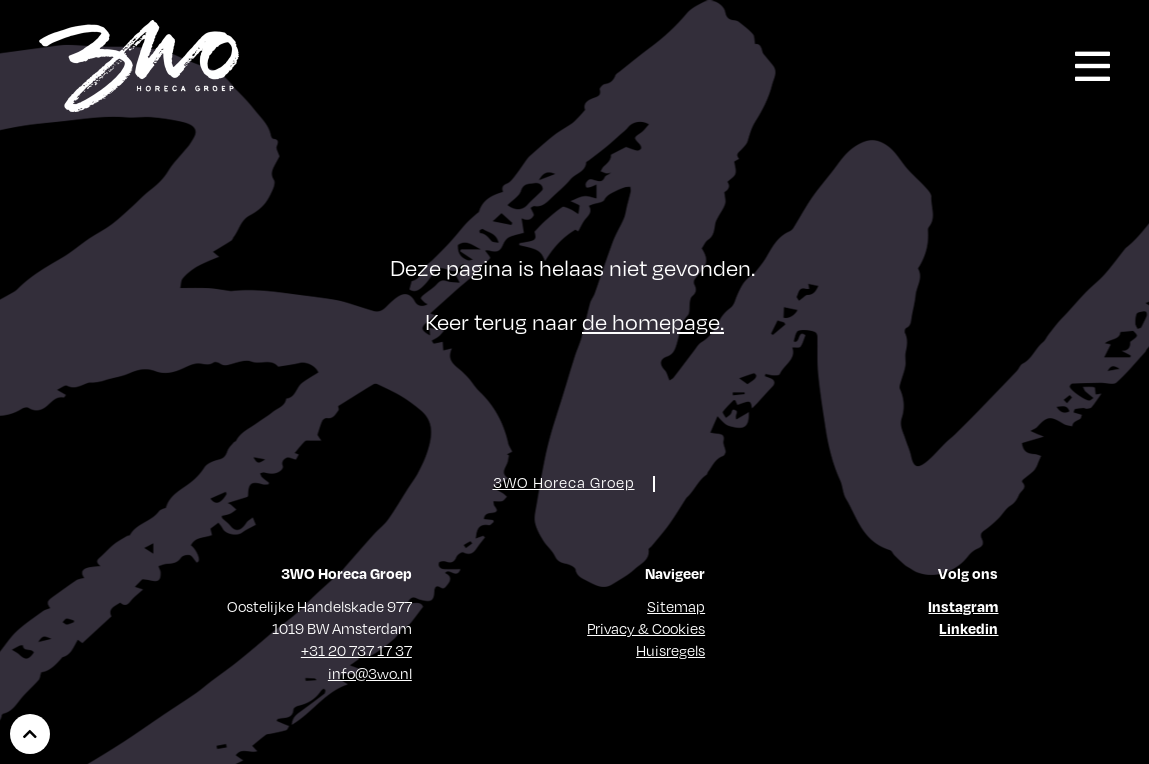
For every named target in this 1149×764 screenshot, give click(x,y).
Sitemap (676, 606)
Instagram (963, 606)
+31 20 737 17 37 (356, 650)
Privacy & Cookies (646, 628)
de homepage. (653, 320)
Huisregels (670, 650)
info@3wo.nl (370, 673)
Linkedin (968, 628)
